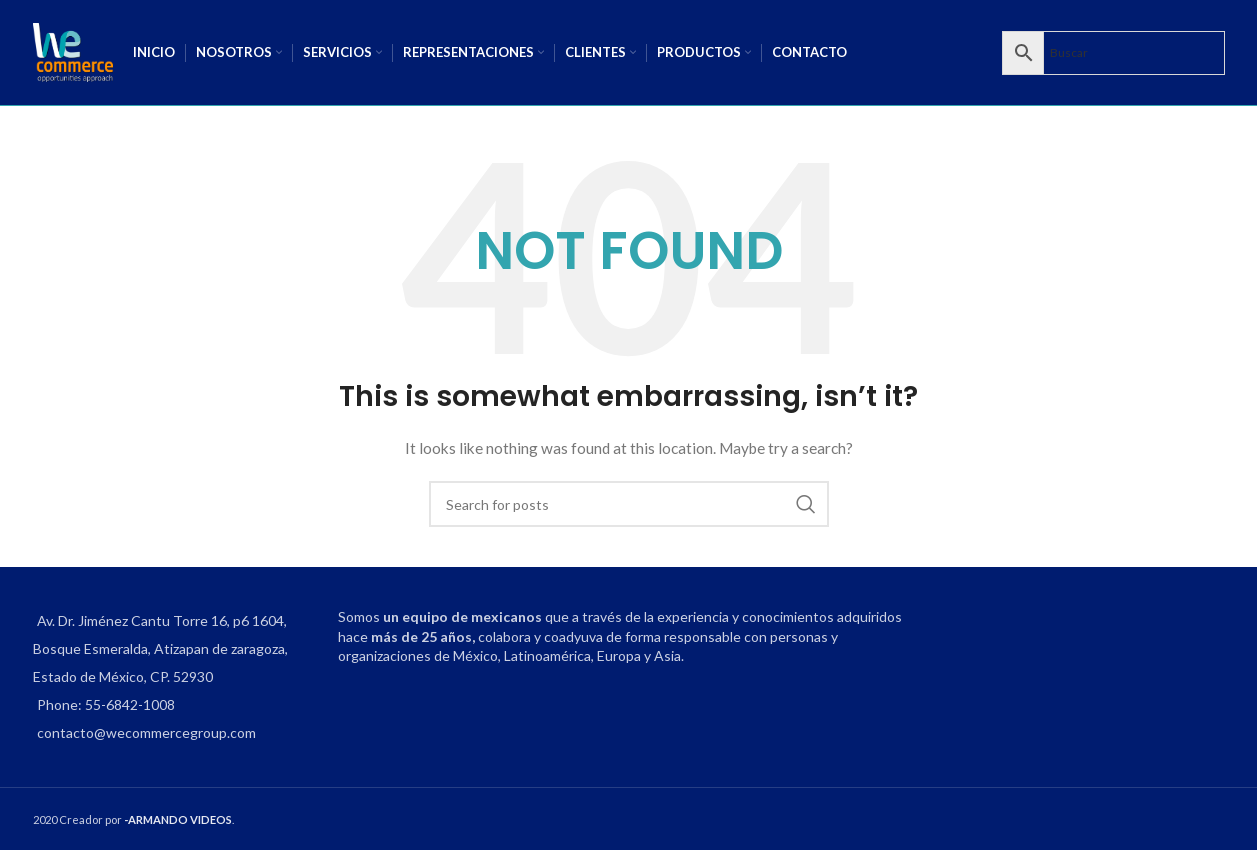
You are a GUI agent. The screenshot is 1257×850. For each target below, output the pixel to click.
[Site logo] (73, 50)
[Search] (629, 504)
